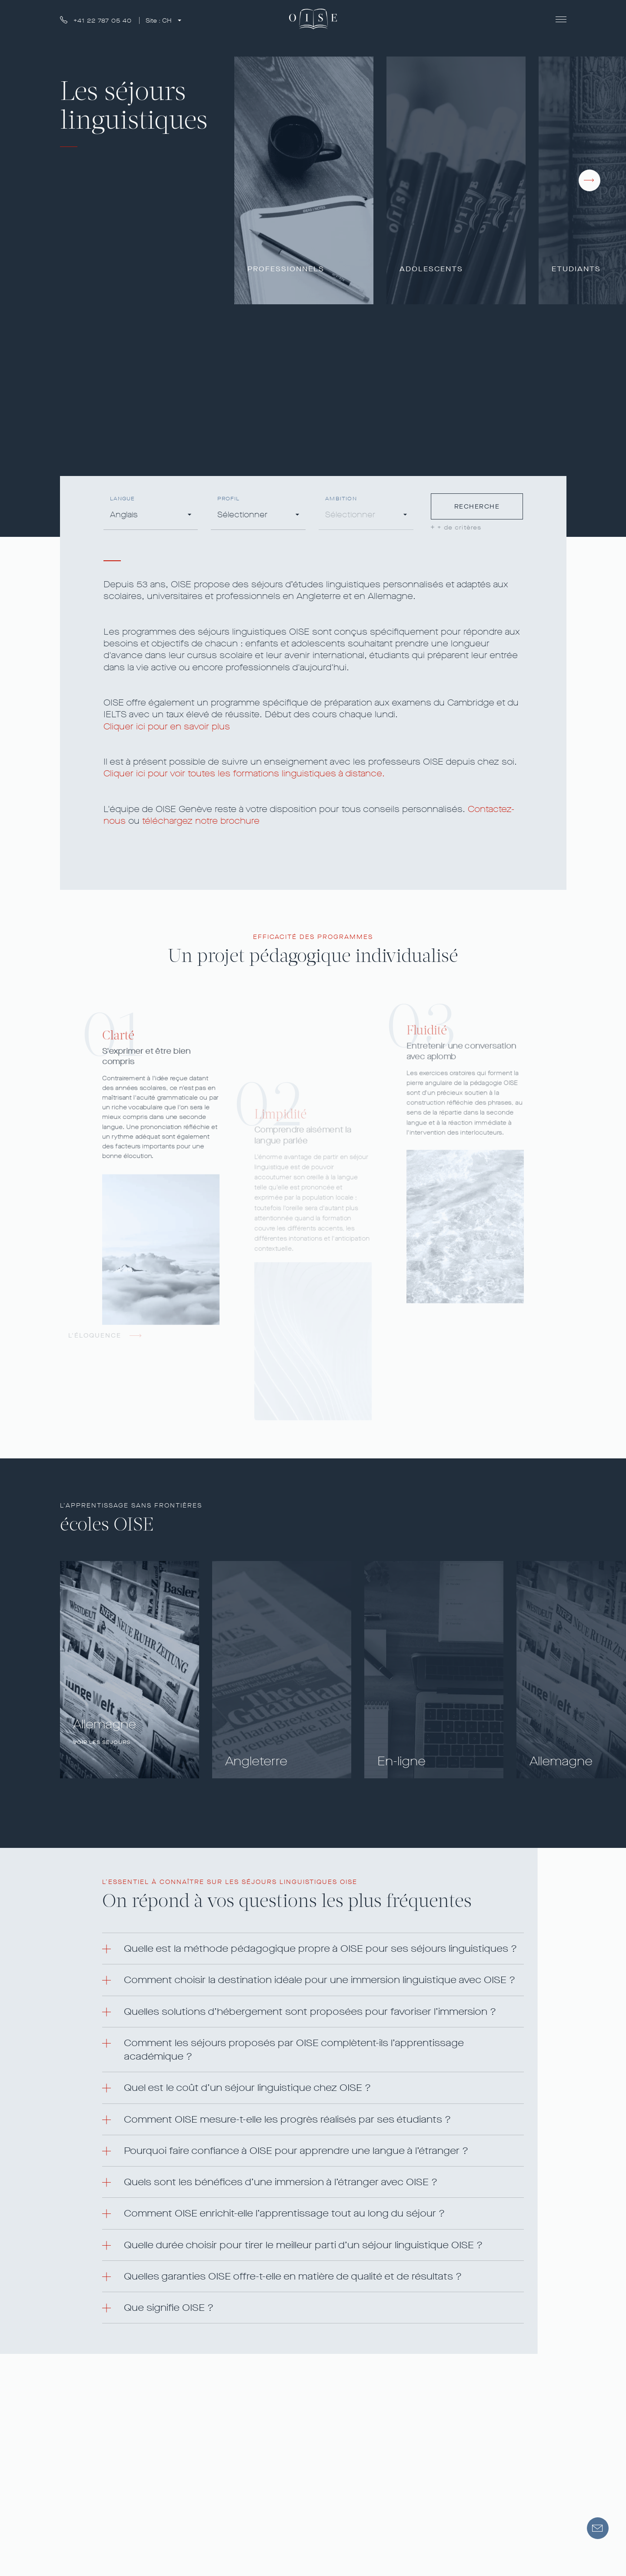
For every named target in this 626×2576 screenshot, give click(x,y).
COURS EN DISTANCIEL (109, 445)
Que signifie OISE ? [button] (168, 2307)
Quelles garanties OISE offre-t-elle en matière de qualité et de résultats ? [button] (293, 2276)
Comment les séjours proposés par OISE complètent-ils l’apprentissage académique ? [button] (294, 2050)
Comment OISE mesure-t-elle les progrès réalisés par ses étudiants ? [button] (287, 2119)
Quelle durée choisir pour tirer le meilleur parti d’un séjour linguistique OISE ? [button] (303, 2245)
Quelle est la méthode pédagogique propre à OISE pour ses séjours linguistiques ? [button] (320, 1948)
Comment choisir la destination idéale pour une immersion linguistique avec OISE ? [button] (319, 1980)
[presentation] (589, 180)
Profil (228, 499)
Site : (159, 21)
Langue (122, 499)
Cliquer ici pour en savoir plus (166, 726)
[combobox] (150, 516)
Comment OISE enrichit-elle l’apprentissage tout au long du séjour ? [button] (284, 2213)
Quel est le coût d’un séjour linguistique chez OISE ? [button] (247, 2087)
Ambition (340, 499)
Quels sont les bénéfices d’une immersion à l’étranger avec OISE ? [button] (280, 2182)
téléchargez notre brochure (201, 821)
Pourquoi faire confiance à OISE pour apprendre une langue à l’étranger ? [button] (296, 2150)
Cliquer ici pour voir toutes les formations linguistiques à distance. (244, 773)
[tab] (313, 1948)
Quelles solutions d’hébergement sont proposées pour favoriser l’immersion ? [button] (310, 2011)
